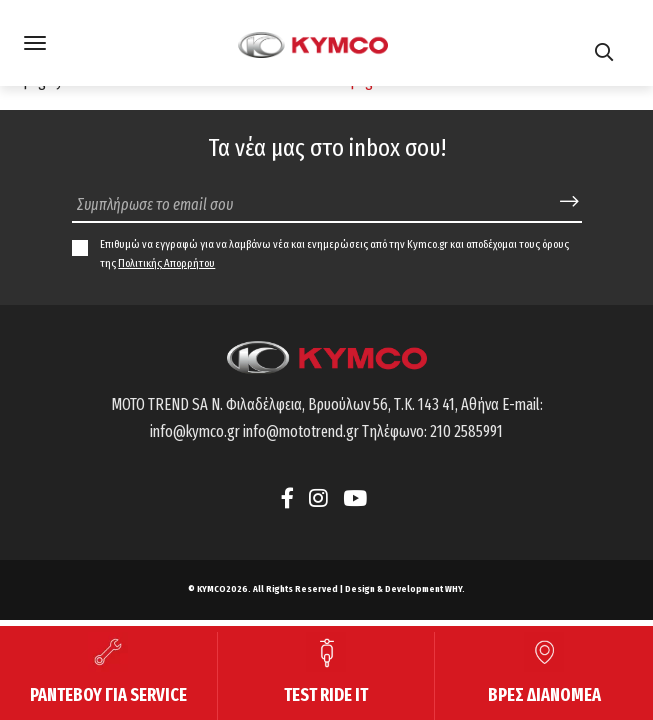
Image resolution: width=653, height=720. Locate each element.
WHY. (455, 589)
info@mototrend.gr (301, 431)
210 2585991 (466, 431)
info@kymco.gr (195, 431)
